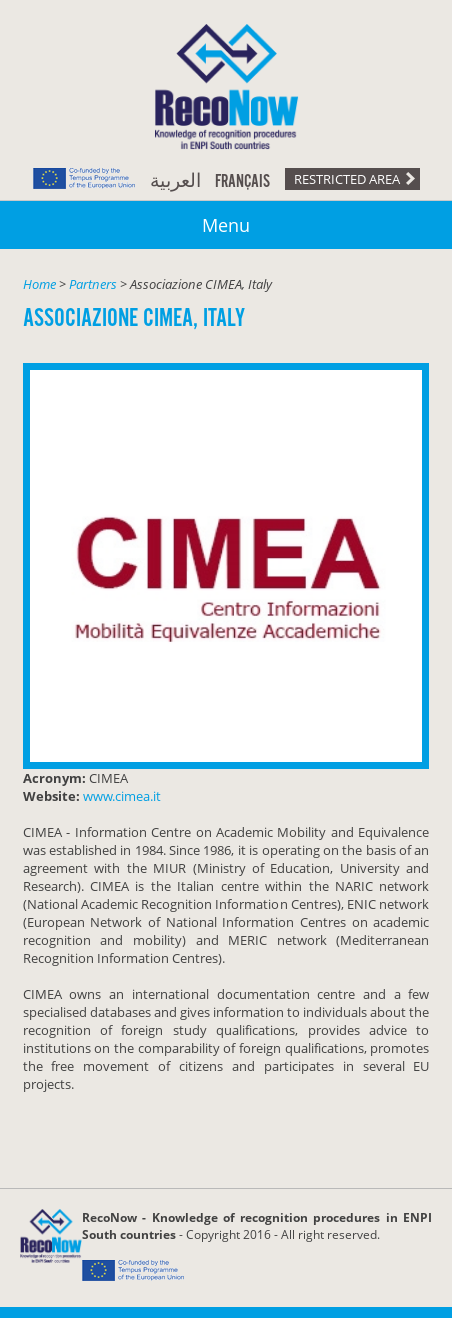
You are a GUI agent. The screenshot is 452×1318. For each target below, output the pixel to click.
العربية (175, 182)
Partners (93, 284)
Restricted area (347, 179)
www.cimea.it (122, 796)
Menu (226, 225)
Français (242, 182)
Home (39, 284)
